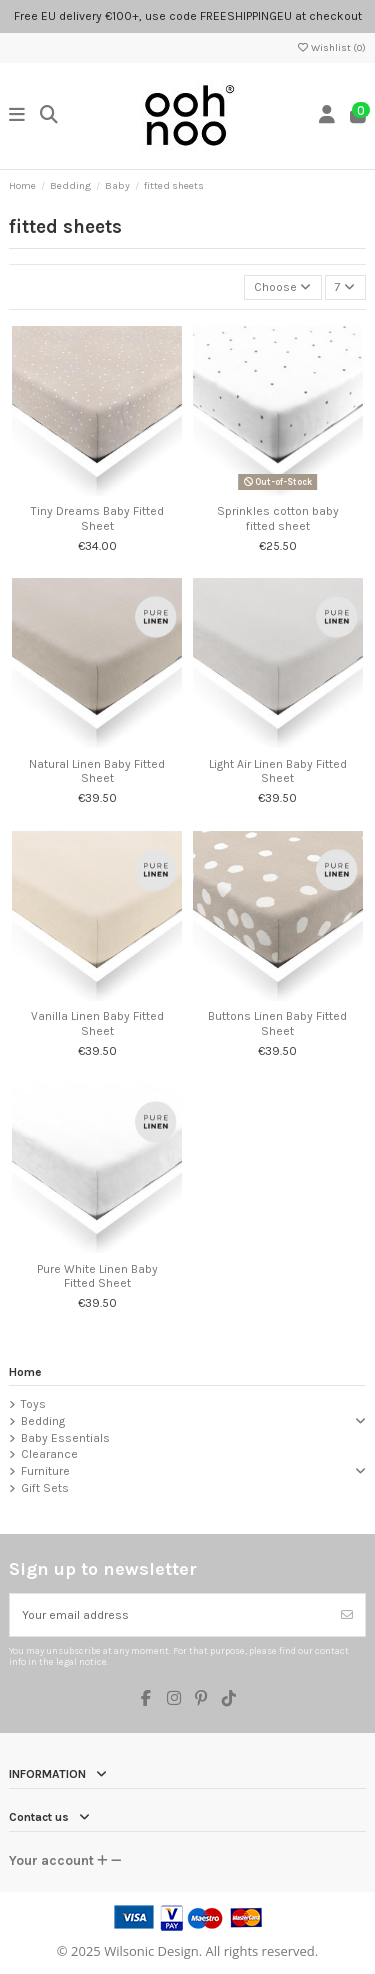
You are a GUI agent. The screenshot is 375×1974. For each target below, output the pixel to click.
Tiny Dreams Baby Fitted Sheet (97, 518)
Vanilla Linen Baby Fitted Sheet (97, 1023)
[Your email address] (170, 1615)
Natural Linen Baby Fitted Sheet (97, 771)
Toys (33, 1404)
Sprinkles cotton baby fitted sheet (278, 518)
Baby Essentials (65, 1438)
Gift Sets (45, 1488)
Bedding (43, 1421)
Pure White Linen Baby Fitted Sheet (97, 1276)
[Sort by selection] (283, 287)
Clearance (49, 1454)
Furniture (45, 1471)
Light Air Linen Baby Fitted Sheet (278, 771)
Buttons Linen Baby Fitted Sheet (277, 1023)
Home (25, 1372)
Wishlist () (331, 48)
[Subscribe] (347, 1615)
